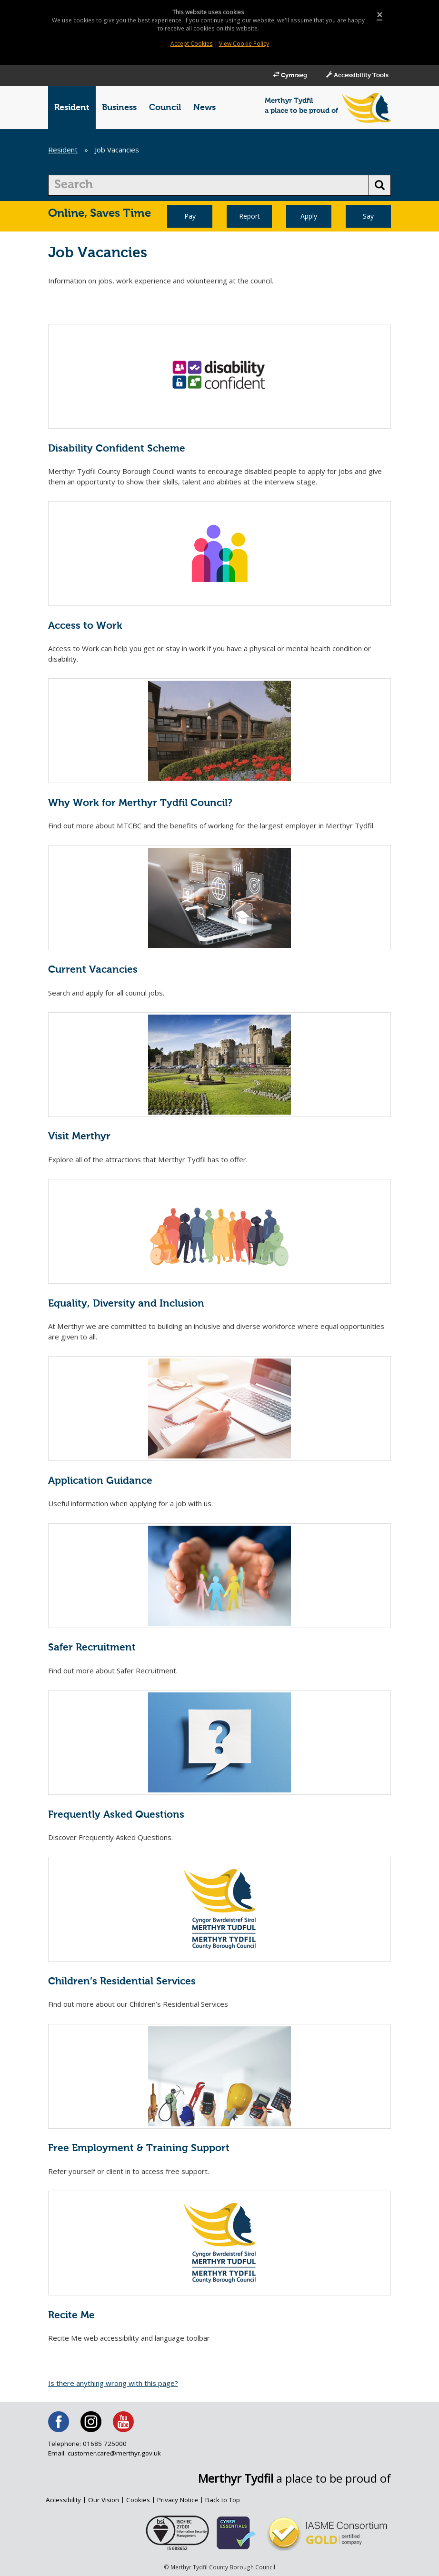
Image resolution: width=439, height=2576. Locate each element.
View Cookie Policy (244, 44)
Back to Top (225, 2500)
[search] (208, 185)
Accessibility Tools (354, 75)
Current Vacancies (93, 970)
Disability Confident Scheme (116, 449)
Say (368, 216)
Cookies (139, 2500)
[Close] (379, 15)
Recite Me (71, 2316)
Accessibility (63, 2500)
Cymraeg (281, 75)
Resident (72, 107)
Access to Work (85, 626)
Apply (308, 216)
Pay (190, 216)
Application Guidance (100, 1481)
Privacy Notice (179, 2500)
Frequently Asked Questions (116, 1815)
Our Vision (104, 2500)
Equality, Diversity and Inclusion (126, 1304)
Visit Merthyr (79, 1137)
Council (165, 107)
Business (119, 107)
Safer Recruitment (92, 1648)
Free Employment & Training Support (138, 2148)
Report (249, 216)
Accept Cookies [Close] (191, 44)
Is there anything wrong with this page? (113, 2383)
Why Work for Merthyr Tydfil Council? (140, 803)
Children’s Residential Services (122, 1982)
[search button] (380, 185)
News (204, 107)
